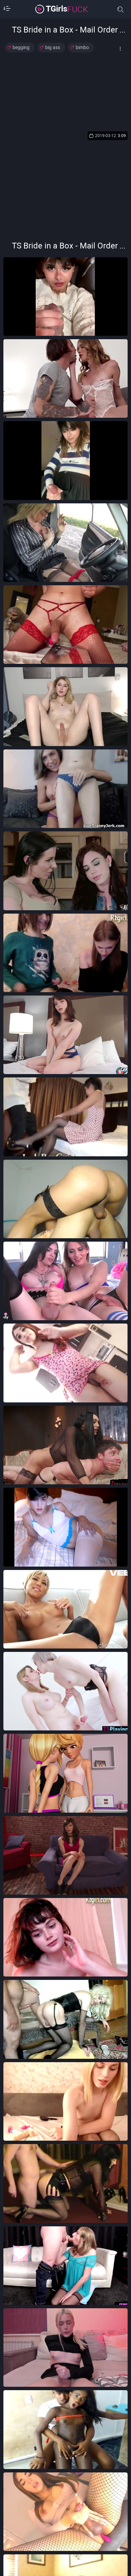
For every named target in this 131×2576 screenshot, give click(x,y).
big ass (52, 47)
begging (21, 47)
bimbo (82, 47)
